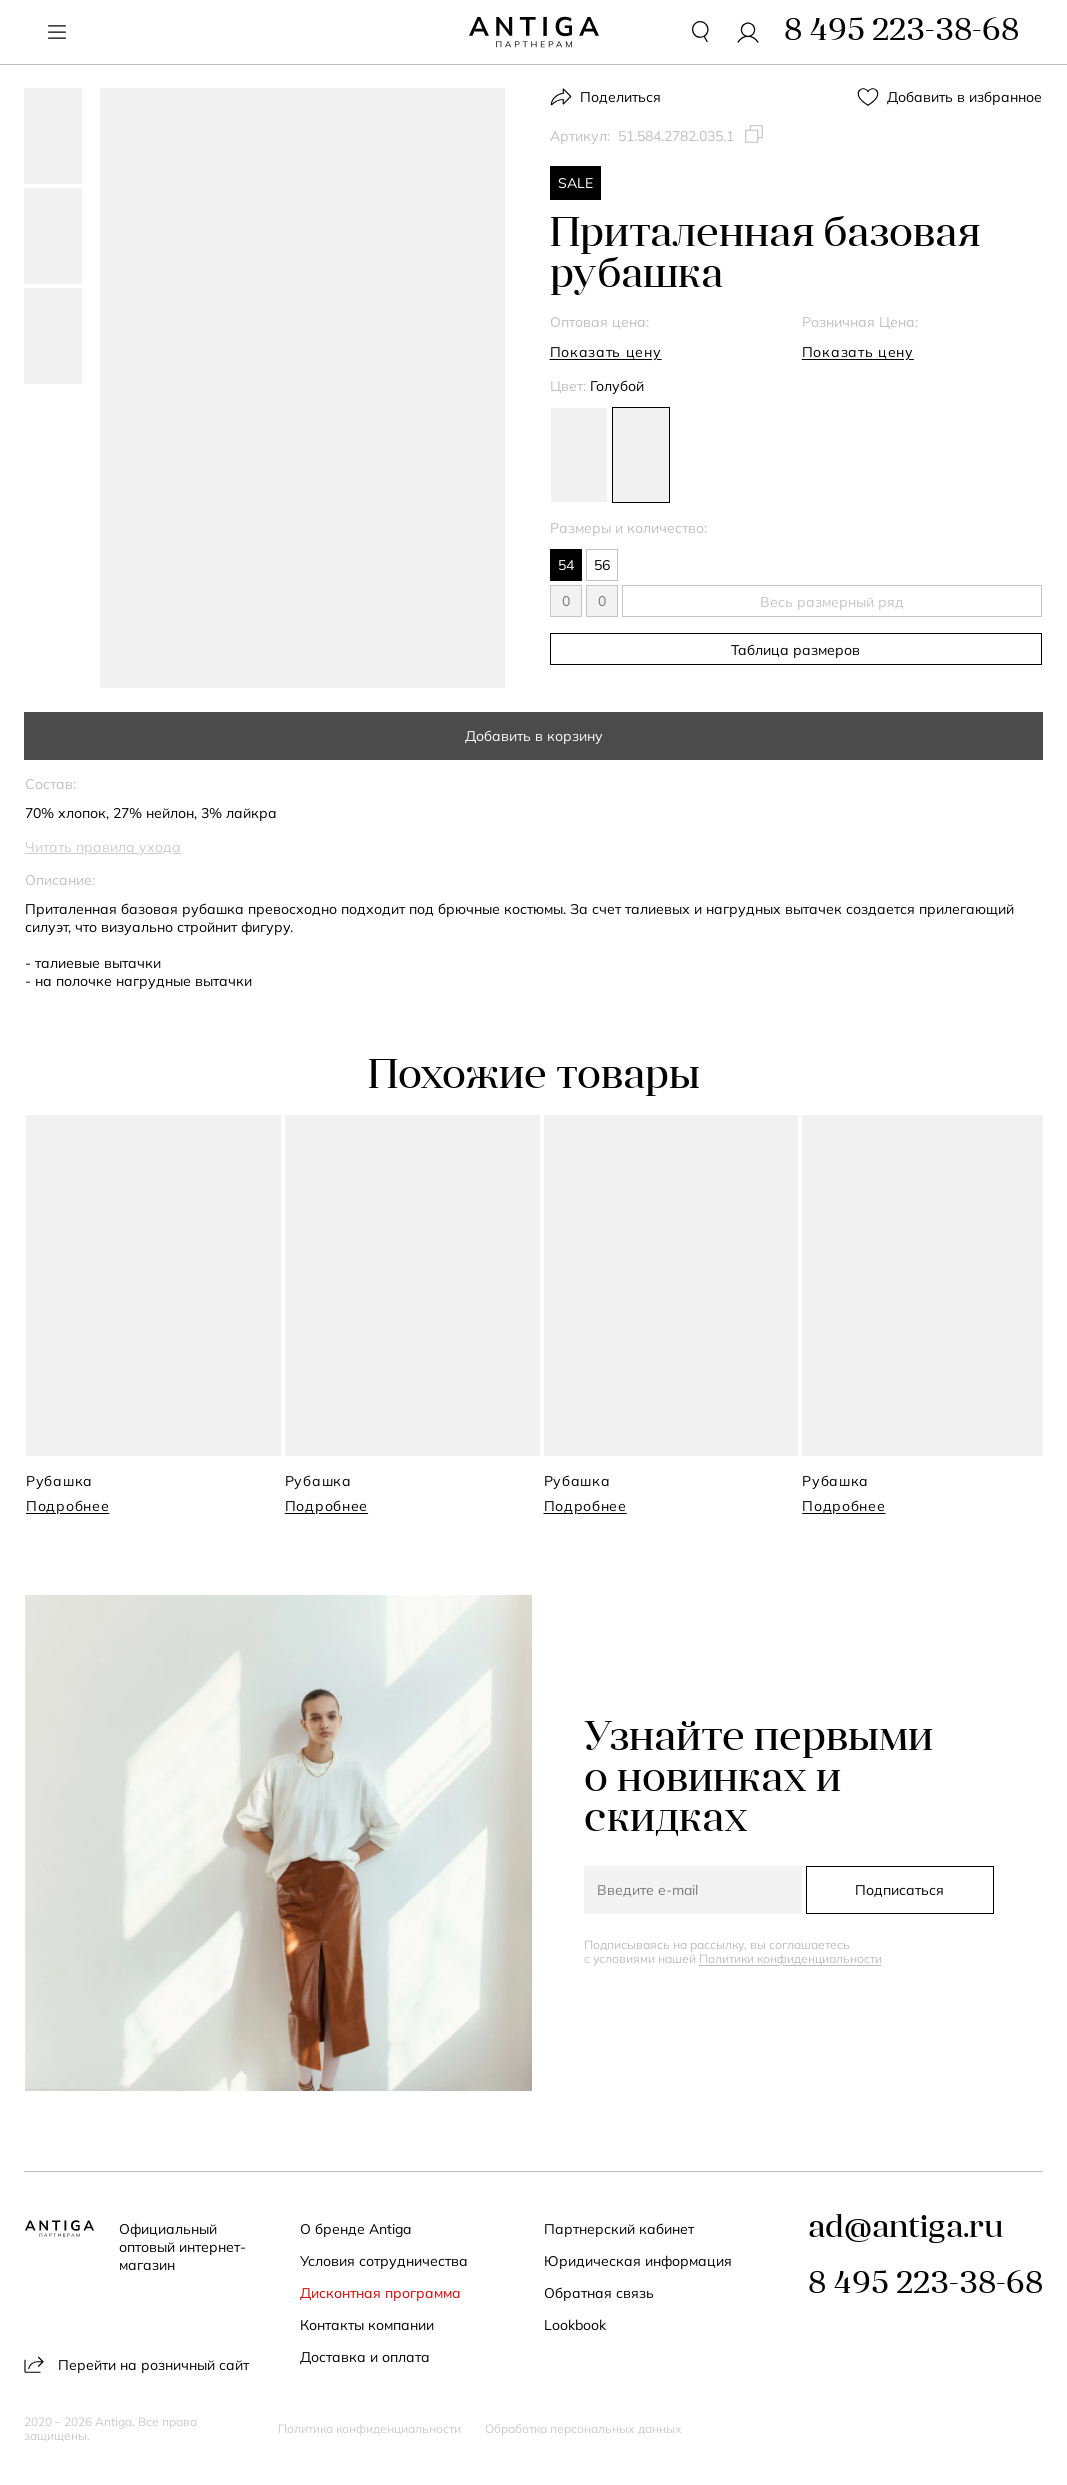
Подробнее (67, 1506)
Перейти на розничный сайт (136, 2364)
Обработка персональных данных (583, 2429)
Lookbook (575, 2325)
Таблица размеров (795, 650)
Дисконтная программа (380, 2293)
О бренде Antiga (355, 2229)
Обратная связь (599, 2293)
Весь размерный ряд (832, 602)
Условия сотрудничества (384, 2261)
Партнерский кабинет (619, 2229)
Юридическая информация (638, 2261)
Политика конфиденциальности (369, 2429)
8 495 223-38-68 (925, 2285)
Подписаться (899, 1890)
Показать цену (606, 352)
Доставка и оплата (365, 2357)
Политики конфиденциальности (790, 1958)
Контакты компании (367, 2325)
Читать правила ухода (103, 847)
